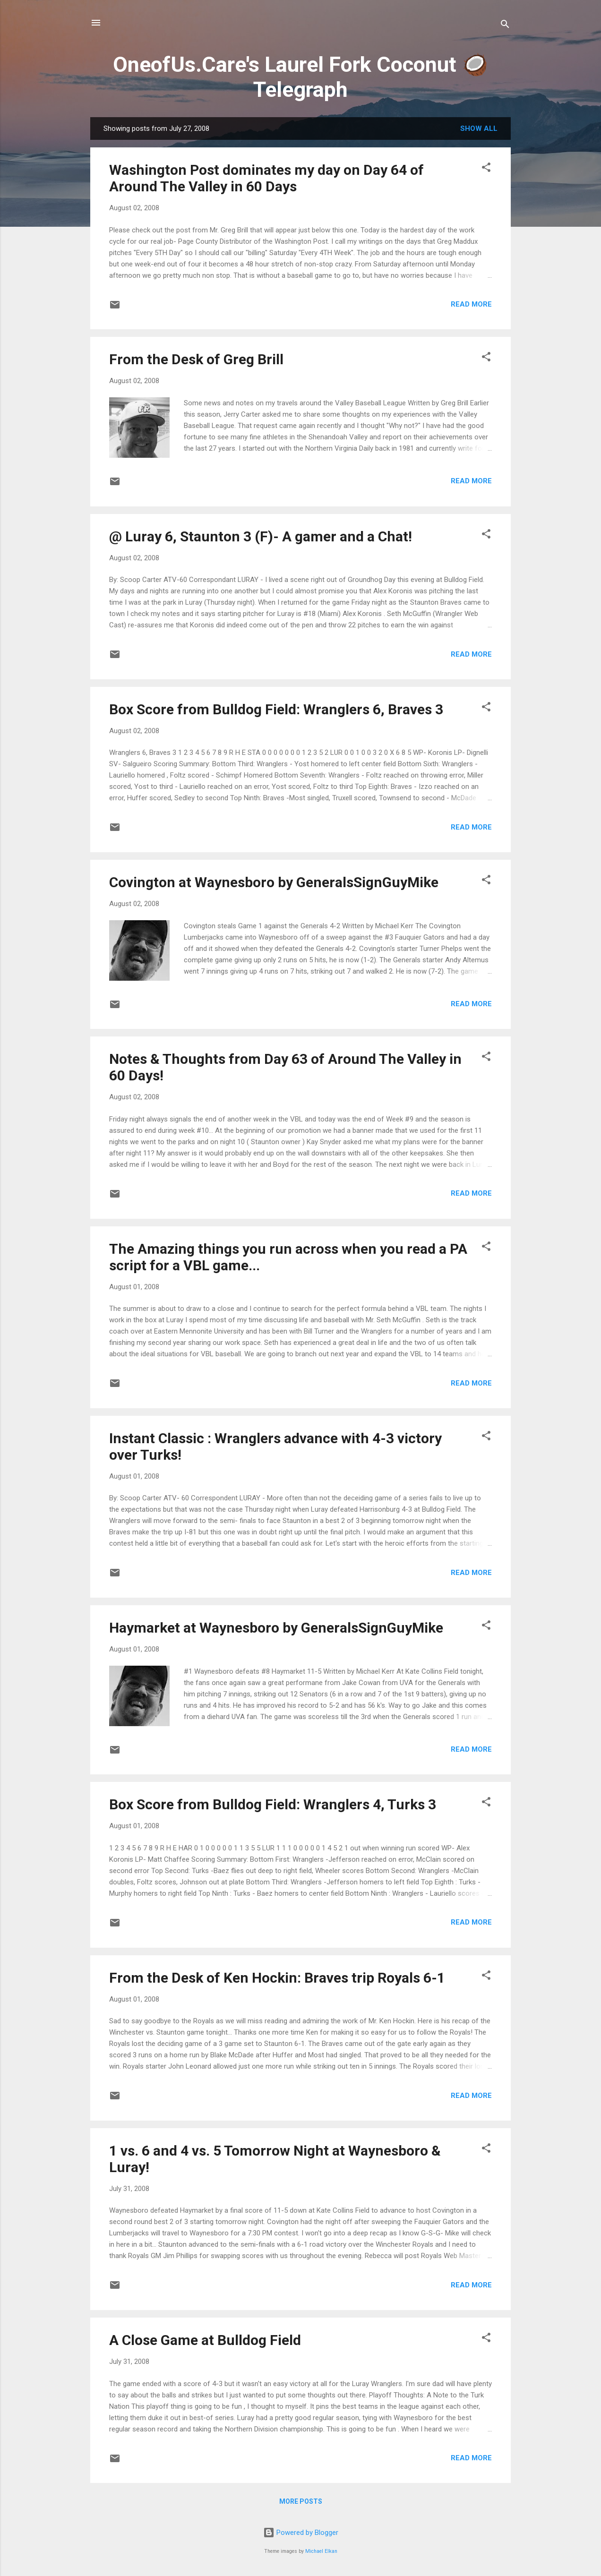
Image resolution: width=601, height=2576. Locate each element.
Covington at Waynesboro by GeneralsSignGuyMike (273, 882)
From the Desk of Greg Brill (196, 359)
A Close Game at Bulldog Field (205, 2340)
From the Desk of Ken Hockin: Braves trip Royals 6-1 (277, 1977)
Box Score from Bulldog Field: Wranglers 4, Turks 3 (272, 1804)
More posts (300, 2501)
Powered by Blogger (300, 2532)
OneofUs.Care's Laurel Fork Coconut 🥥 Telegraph (300, 77)
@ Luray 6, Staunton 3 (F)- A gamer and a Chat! (260, 536)
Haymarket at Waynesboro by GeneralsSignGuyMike (276, 1627)
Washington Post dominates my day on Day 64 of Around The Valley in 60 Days (266, 178)
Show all (479, 128)
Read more (471, 304)
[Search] (505, 25)
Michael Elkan (321, 2551)
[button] (486, 169)
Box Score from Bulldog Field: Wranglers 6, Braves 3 (276, 709)
